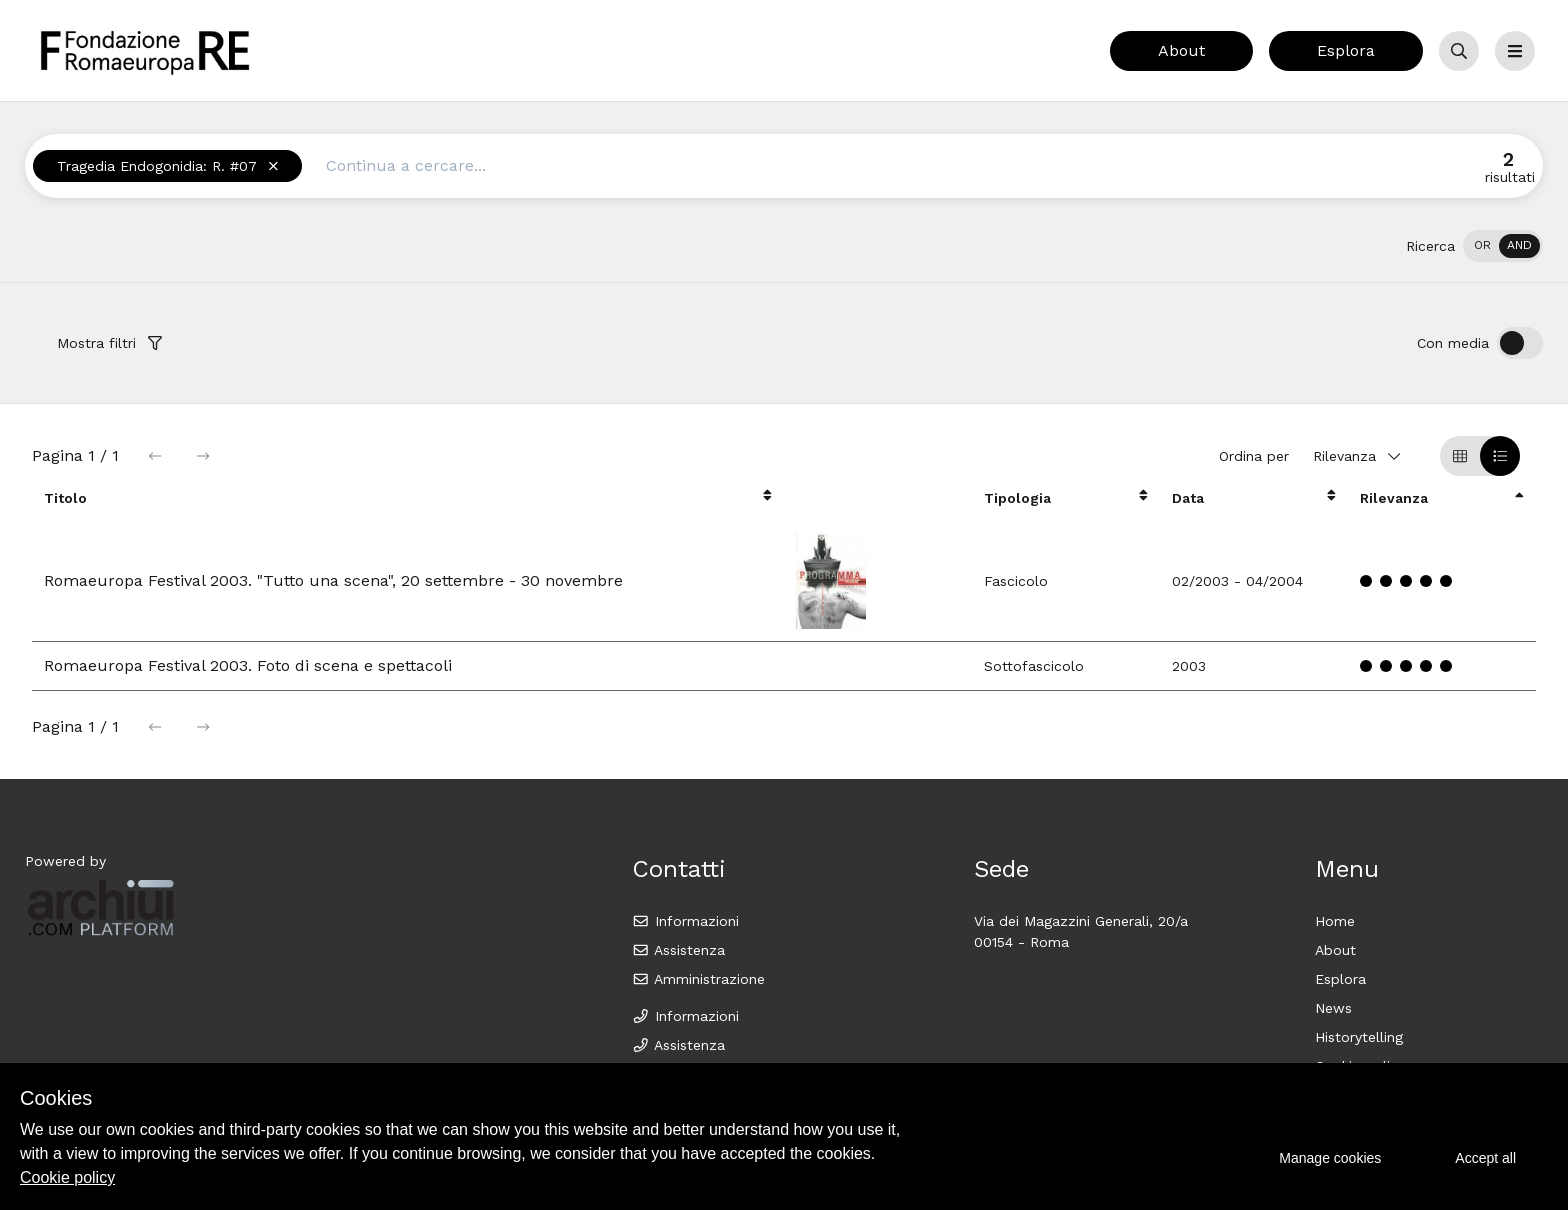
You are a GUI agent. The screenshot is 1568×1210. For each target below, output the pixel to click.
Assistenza (678, 950)
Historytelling (1359, 1037)
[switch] (1503, 246)
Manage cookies (1330, 1158)
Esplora (1346, 50)
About (1181, 50)
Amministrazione (698, 979)
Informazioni (685, 921)
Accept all (1485, 1158)
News (1333, 1008)
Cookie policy (67, 1177)
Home (1335, 921)
